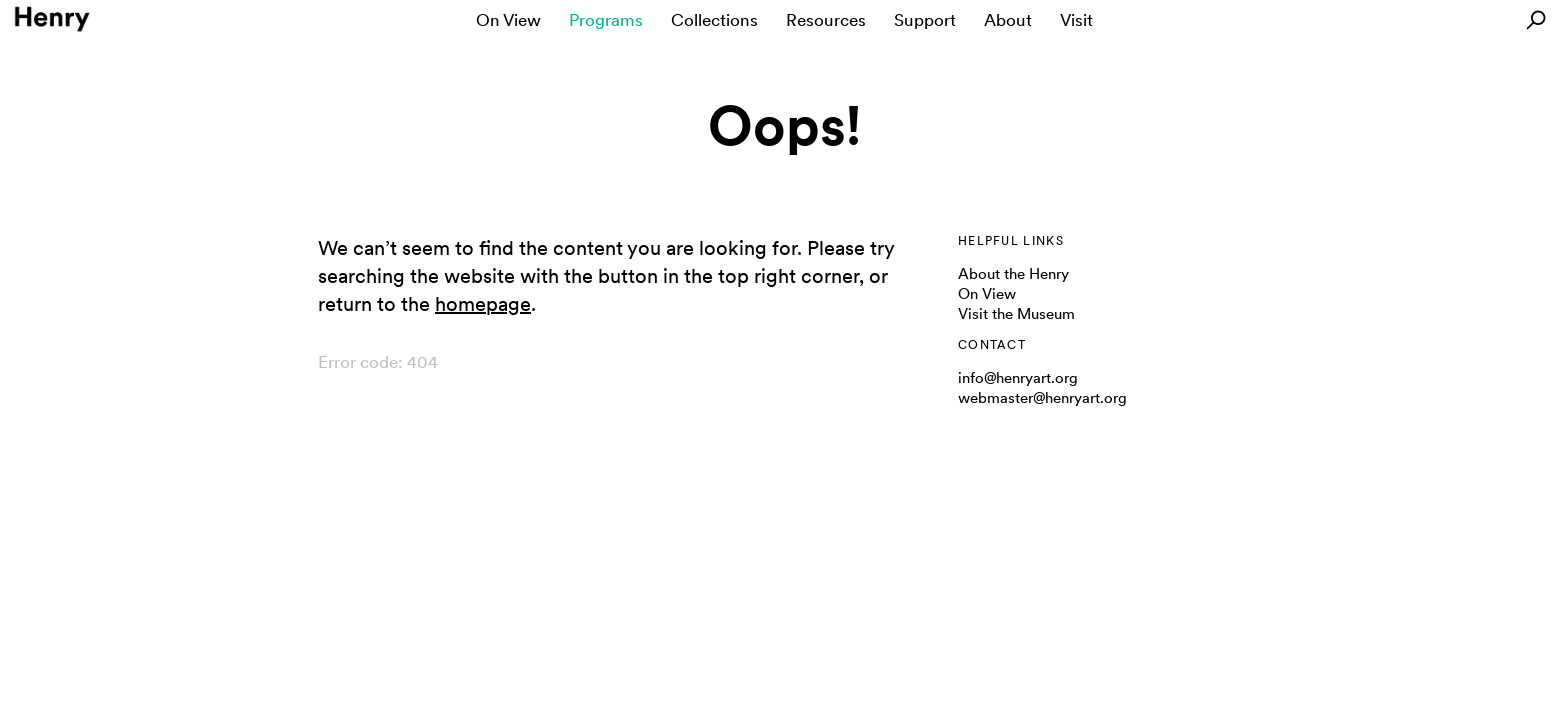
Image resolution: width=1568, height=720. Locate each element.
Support (925, 20)
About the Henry (1013, 274)
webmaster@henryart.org (1042, 398)
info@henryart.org (1018, 378)
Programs (606, 20)
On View (508, 20)
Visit (1076, 20)
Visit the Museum (1016, 314)
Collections (714, 20)
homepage (483, 304)
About (1008, 20)
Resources (826, 20)
